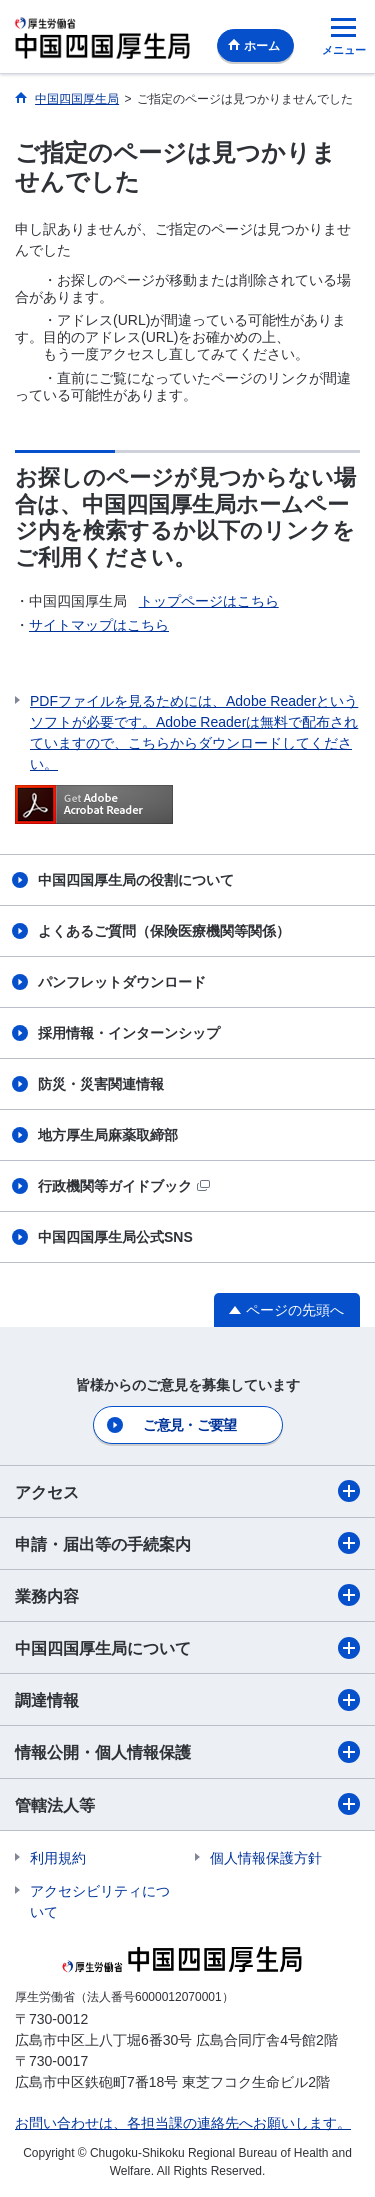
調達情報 (187, 1700)
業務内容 (187, 1595)
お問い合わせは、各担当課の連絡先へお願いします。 (183, 2123)
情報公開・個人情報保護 (187, 1752)
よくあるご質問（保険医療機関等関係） (164, 931)
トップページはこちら (209, 601)
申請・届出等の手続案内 (187, 1543)
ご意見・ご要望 (189, 1425)
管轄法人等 (187, 1804)
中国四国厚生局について (187, 1648)
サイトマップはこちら (99, 625)
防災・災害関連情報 (101, 1084)
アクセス (187, 1491)
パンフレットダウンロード (122, 982)
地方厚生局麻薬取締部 (108, 1135)
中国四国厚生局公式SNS (115, 1237)
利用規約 (58, 1858)
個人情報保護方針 (266, 1858)
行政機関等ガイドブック (124, 1186)
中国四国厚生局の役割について (136, 880)
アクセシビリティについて (100, 1901)
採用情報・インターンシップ (129, 1033)
